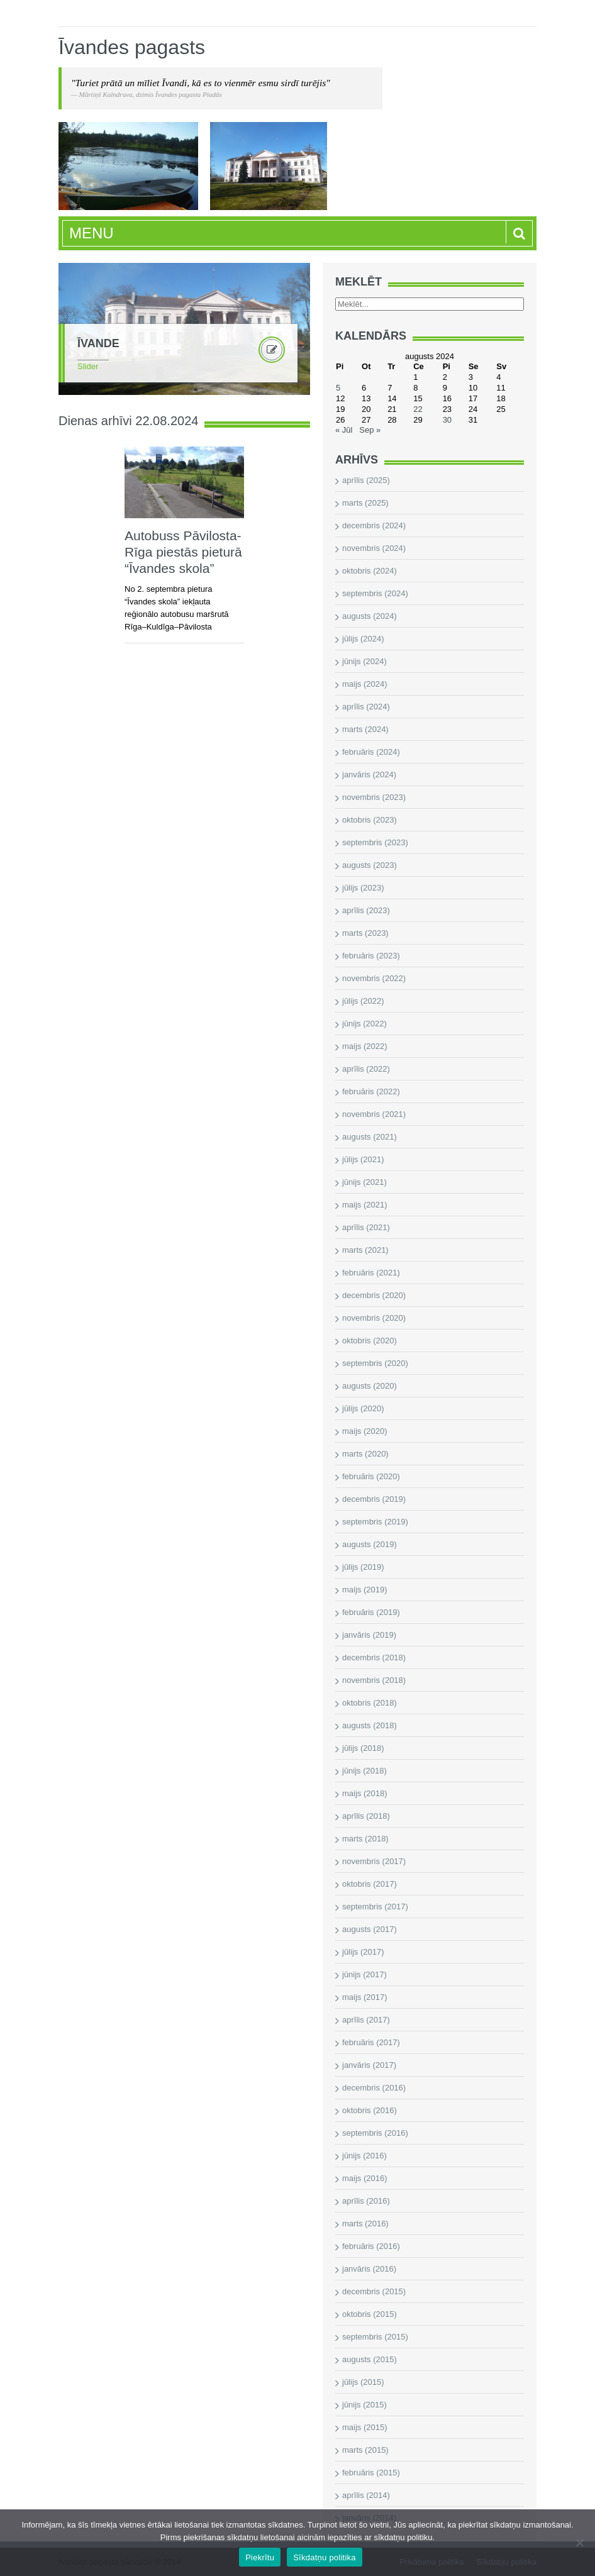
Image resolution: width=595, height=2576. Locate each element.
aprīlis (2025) (366, 480)
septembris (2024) (375, 593)
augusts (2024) (369, 616)
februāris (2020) (371, 1476)
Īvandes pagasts (131, 47)
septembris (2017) (375, 1906)
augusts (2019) (369, 1544)
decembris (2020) (374, 1295)
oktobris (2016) (369, 2110)
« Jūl (343, 430)
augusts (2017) (369, 1929)
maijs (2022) (364, 1046)
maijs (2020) (364, 1431)
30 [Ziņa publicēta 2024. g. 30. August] (447, 420)
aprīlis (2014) (366, 2495)
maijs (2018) (364, 1793)
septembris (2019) (375, 1521)
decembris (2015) (374, 2291)
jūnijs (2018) (364, 1770)
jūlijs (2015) (363, 2382)
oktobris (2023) (369, 819)
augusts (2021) (369, 1136)
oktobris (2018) (369, 1702)
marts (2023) (365, 933)
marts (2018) (365, 1838)
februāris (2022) (371, 1091)
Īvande (98, 343)
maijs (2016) (364, 2178)
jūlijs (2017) (363, 1952)
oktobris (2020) (369, 1340)
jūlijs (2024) (363, 638)
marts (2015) (365, 2450)
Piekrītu (259, 2557)
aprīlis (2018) (366, 1816)
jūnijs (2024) (364, 661)
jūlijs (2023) (363, 887)
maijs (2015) (364, 2427)
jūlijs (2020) (363, 1408)
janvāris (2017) (369, 2065)
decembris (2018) (374, 1657)
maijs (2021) (364, 1204)
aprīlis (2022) (366, 1069)
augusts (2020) (369, 1386)
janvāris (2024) (369, 774)
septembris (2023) (375, 842)
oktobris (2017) (369, 1884)
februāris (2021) (371, 1272)
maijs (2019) (364, 1589)
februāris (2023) (371, 955)
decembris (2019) (374, 1499)
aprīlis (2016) (366, 2201)
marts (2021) (365, 1250)
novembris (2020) (374, 1318)
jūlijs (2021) (363, 1159)
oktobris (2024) (369, 570)
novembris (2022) (374, 978)
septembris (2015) (375, 2336)
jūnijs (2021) (364, 1182)
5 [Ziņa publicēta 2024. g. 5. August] (338, 387)
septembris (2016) (375, 2133)
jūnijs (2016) (364, 2155)
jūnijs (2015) (364, 2404)
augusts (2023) (369, 865)
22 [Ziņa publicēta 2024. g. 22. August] (417, 409)
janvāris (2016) (369, 2268)
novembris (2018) (374, 1680)
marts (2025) (365, 503)
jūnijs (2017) (364, 1974)
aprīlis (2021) (366, 1227)
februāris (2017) (371, 2042)
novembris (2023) (374, 797)
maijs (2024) (364, 684)
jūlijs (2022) (363, 1001)
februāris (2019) (371, 1612)
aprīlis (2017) (366, 2019)
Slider (87, 366)
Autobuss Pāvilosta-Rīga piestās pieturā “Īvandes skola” (183, 551)
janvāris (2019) (369, 1635)
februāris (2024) (371, 752)
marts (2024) (365, 729)
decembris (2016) (374, 2087)
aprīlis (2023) (366, 910)
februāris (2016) (371, 2246)
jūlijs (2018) (363, 1748)
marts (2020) (365, 1453)
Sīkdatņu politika (324, 2557)
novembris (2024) (374, 548)
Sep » (370, 430)
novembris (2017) (374, 1861)
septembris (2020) (375, 1363)
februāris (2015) (371, 2472)
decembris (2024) (374, 525)
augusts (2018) (369, 1725)
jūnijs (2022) (364, 1023)
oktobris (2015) (369, 2314)
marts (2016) (365, 2223)
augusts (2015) (369, 2359)
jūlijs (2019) (363, 1567)
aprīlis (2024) (366, 706)
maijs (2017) (364, 1997)
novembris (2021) (374, 1114)
